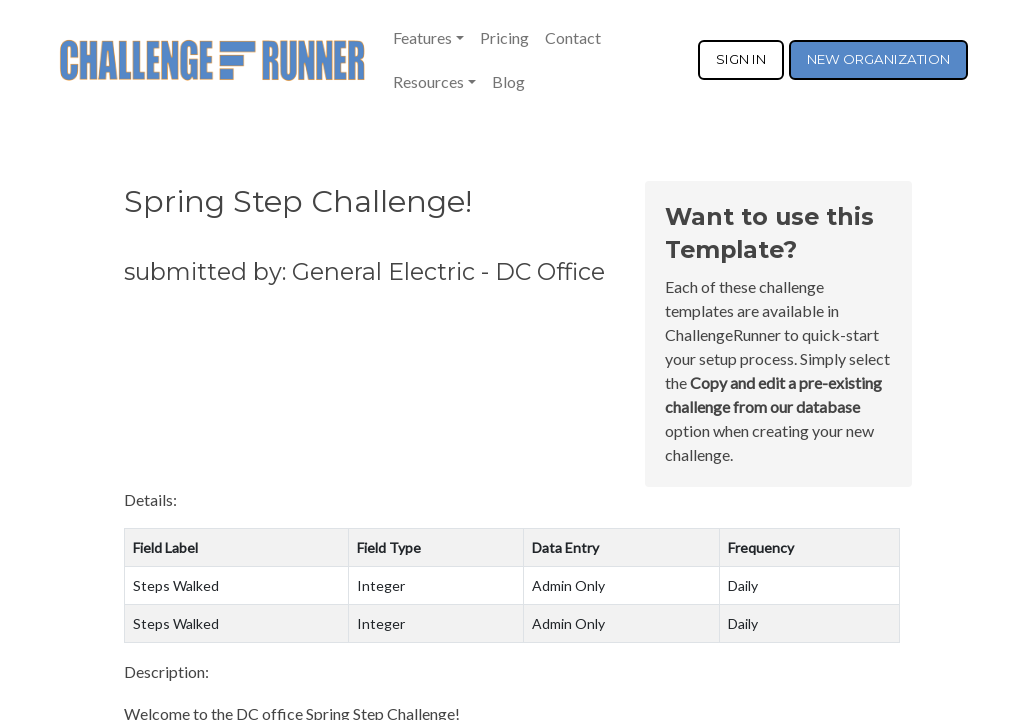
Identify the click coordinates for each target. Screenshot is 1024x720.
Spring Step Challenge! (298, 201)
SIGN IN (741, 59)
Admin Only (568, 585)
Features (422, 37)
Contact (573, 37)
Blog (508, 81)
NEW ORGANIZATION (878, 59)
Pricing (504, 37)
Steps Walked (176, 585)
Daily (743, 585)
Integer (381, 585)
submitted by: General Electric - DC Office (364, 271)
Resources (428, 81)
